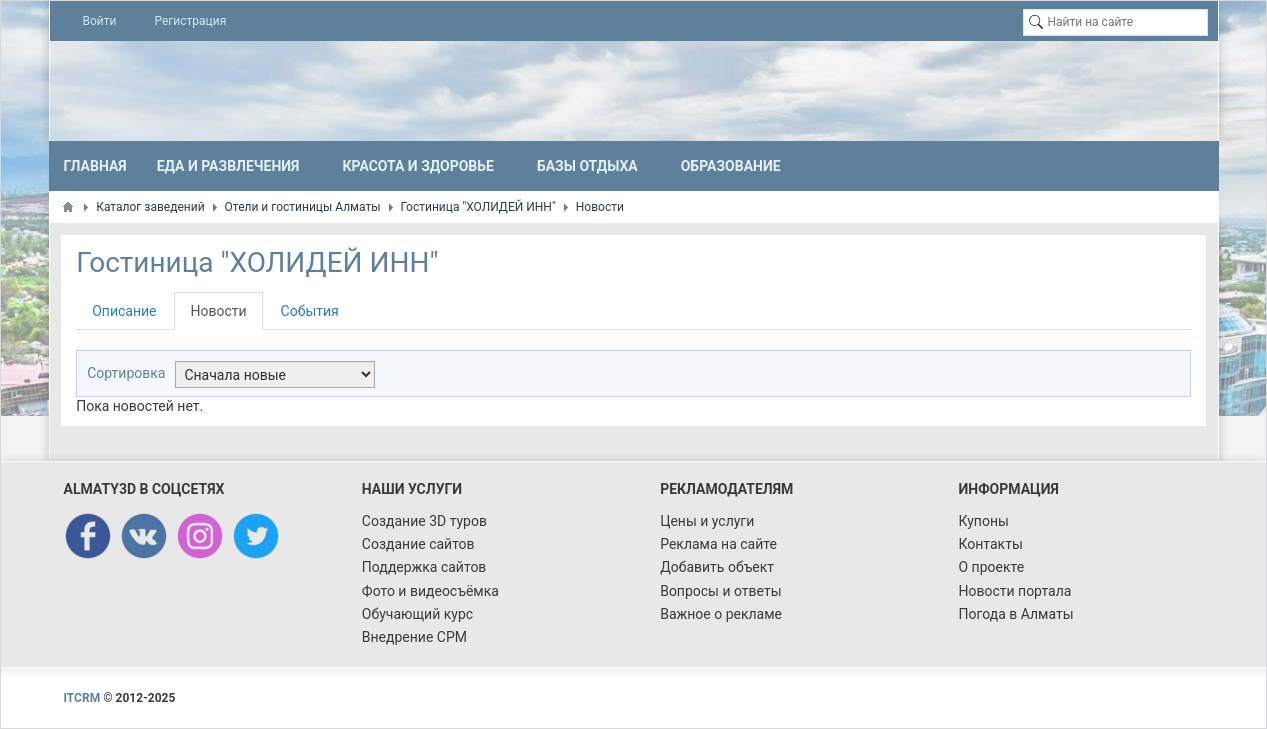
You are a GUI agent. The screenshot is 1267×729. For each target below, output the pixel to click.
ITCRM (82, 698)
